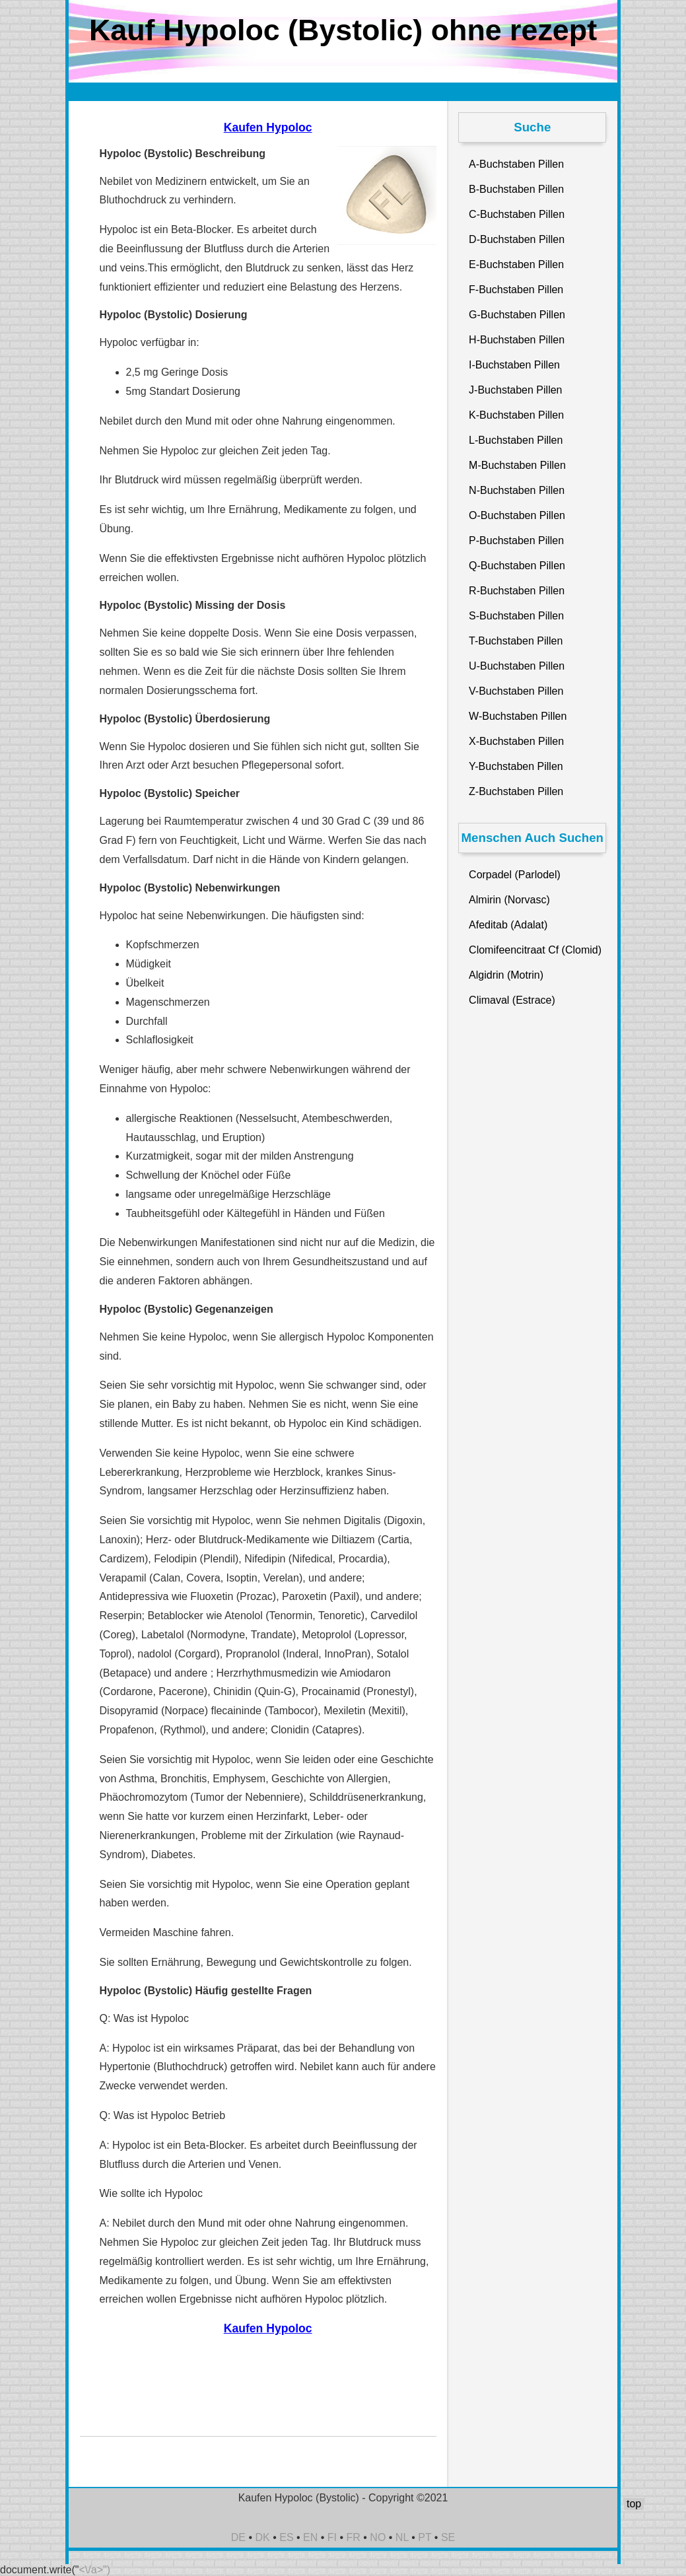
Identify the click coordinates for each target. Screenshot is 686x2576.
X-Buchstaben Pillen (516, 741)
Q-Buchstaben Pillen (517, 565)
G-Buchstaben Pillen (517, 314)
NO (378, 2537)
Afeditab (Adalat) (508, 924)
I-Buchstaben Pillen (514, 364)
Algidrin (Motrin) (506, 975)
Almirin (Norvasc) (509, 899)
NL (402, 2537)
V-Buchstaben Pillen (516, 691)
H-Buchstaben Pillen (517, 339)
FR (353, 2537)
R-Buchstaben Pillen (517, 590)
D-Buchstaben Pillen (517, 239)
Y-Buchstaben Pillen (516, 766)
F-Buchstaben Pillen (516, 289)
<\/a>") (94, 2569)
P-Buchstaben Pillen (516, 540)
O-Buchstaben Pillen (517, 515)
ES (286, 2537)
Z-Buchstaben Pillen (516, 791)
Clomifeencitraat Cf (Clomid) (535, 950)
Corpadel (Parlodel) (515, 874)
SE (448, 2537)
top (634, 2503)
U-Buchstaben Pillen (517, 666)
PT (424, 2537)
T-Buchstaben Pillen (516, 640)
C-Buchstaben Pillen (517, 214)
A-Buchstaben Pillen (516, 164)
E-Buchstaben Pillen (516, 264)
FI (332, 2537)
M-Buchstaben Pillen (517, 465)
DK (263, 2537)
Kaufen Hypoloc (268, 127)
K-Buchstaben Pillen (516, 415)
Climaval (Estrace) (512, 1000)
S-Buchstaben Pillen (516, 615)
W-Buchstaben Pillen (517, 716)
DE (238, 2537)
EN (310, 2537)
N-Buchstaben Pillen (517, 490)
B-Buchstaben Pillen (516, 189)
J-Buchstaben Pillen (515, 390)
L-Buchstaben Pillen (516, 440)
